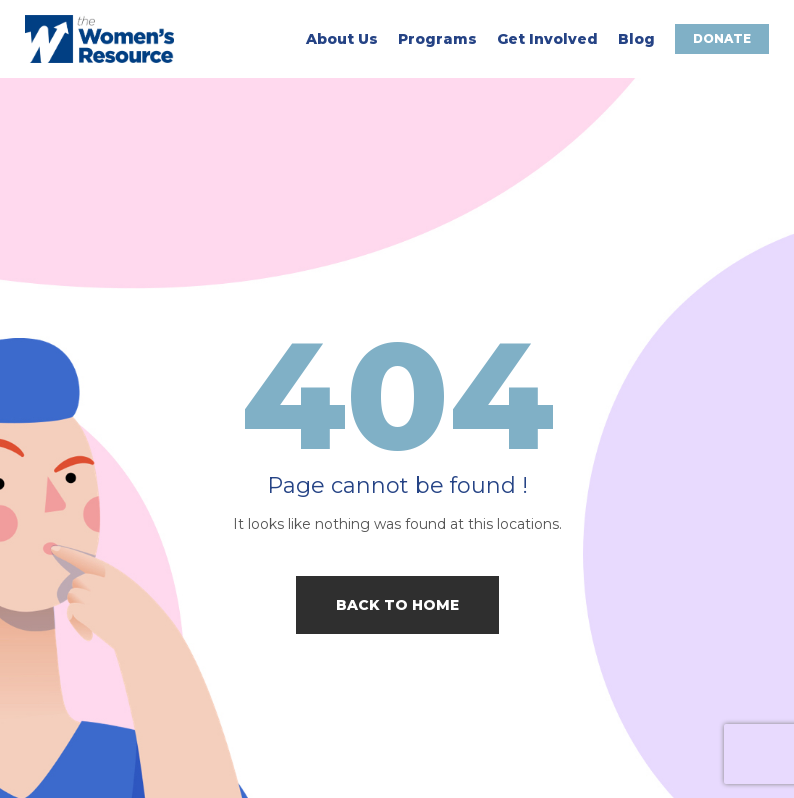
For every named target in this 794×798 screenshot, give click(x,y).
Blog (636, 39)
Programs (437, 39)
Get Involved (547, 39)
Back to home (397, 605)
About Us (342, 39)
